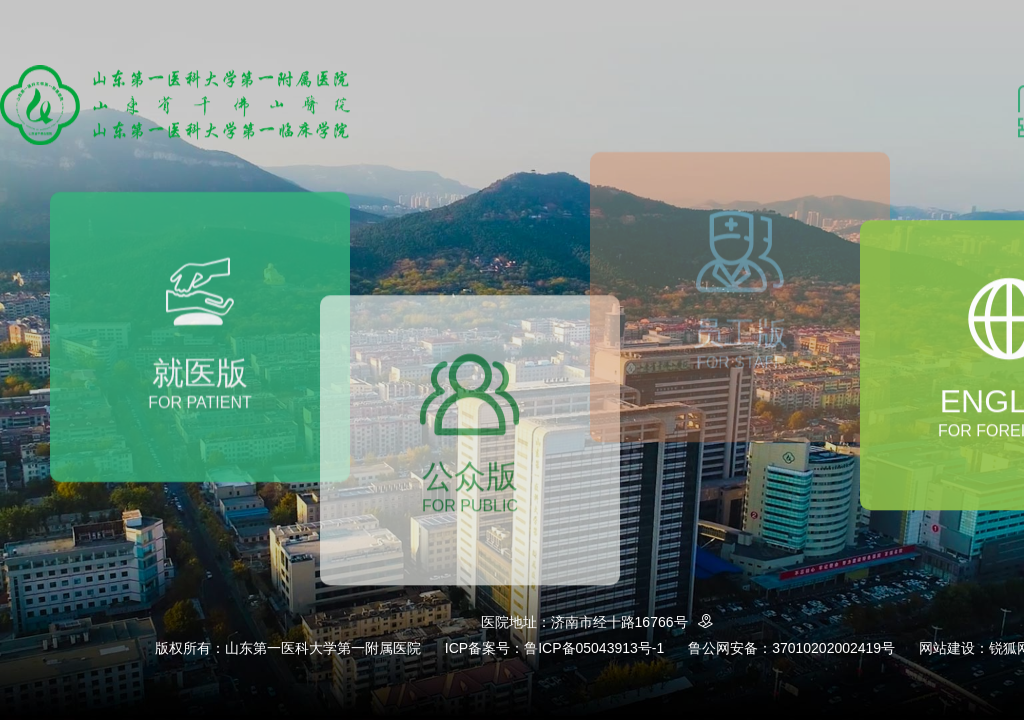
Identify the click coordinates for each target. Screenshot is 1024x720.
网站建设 (947, 648)
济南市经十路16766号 (635, 622)
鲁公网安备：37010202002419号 (791, 648)
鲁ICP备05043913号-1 (594, 648)
